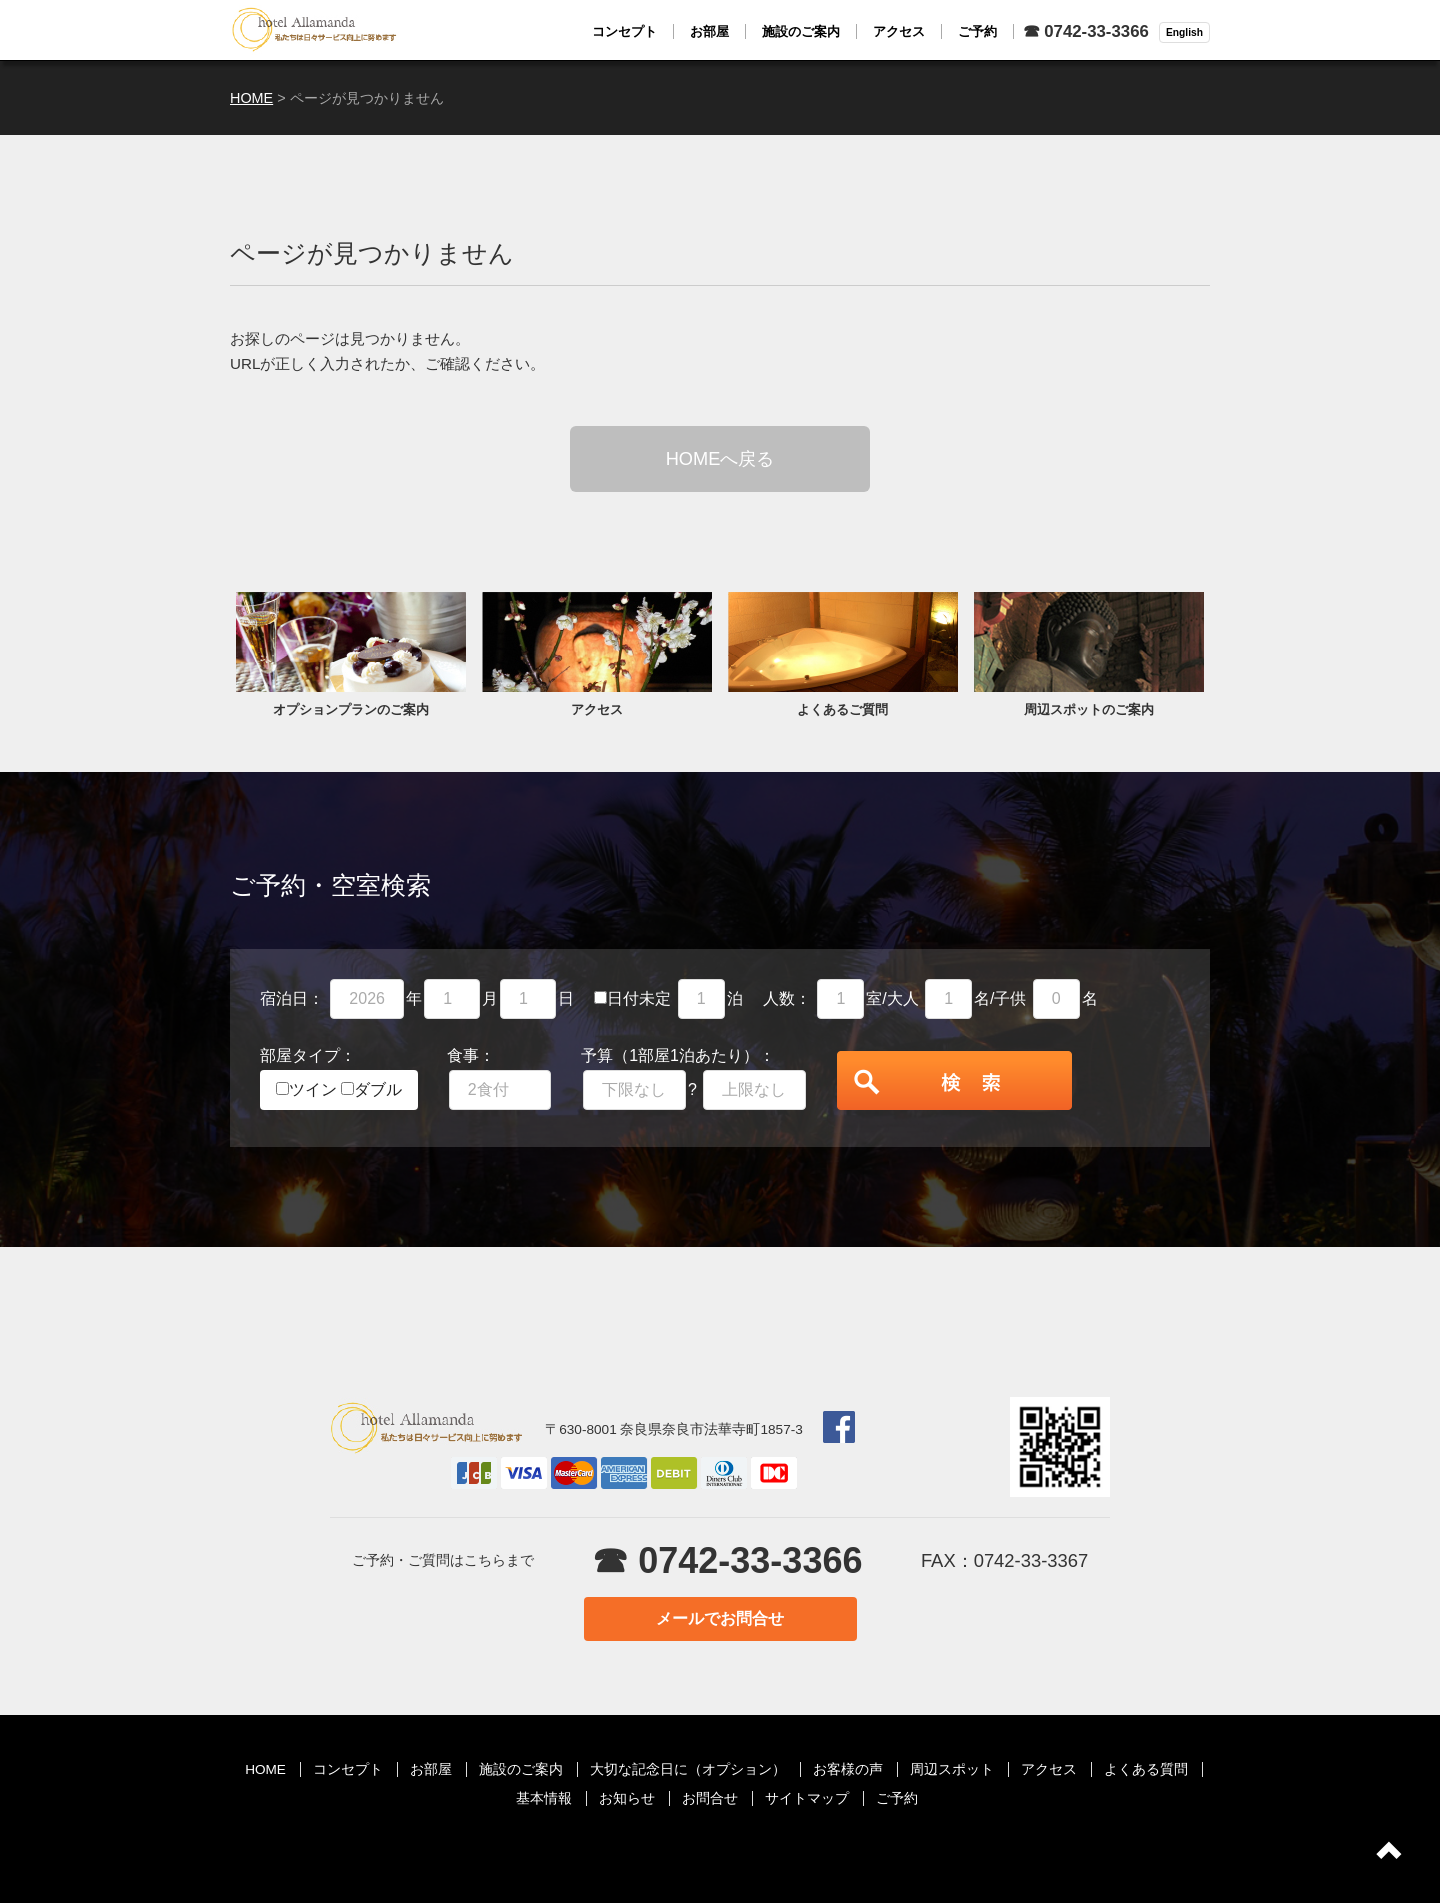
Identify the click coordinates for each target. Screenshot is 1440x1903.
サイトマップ (807, 1798)
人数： (787, 998)
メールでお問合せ (720, 1618)
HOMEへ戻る (720, 458)
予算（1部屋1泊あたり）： (678, 1055)
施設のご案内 (521, 1769)
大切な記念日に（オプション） (688, 1769)
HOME (265, 1769)
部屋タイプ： (308, 1055)
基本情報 (544, 1798)
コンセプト (348, 1769)
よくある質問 (1146, 1769)
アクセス (1049, 1769)
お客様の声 (848, 1769)
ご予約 (897, 1798)
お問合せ (710, 1798)
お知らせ (627, 1798)
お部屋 (431, 1769)
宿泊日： (292, 998)
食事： (471, 1055)
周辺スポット (952, 1769)
